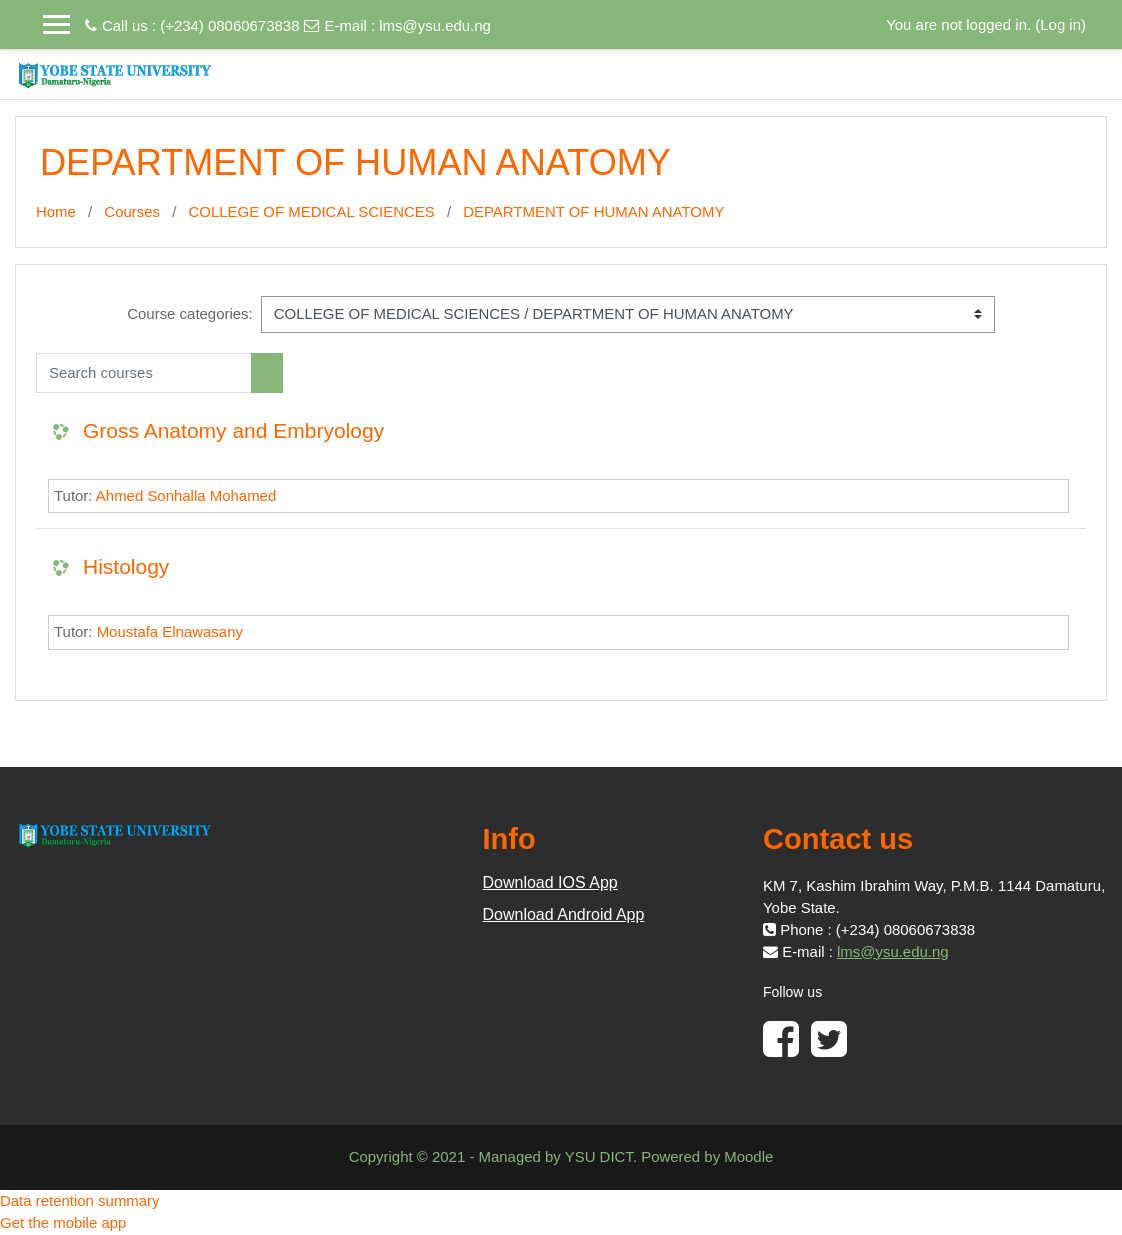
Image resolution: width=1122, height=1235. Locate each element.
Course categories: (190, 313)
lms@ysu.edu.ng (435, 25)
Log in (1060, 24)
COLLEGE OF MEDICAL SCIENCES (312, 211)
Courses (132, 211)
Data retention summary (80, 1200)
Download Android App (564, 914)
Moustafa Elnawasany (170, 631)
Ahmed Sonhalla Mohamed (186, 495)
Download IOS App (550, 882)
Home (56, 211)
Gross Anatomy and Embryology (233, 430)
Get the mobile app (63, 1222)
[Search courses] (144, 373)
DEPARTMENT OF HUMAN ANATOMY (593, 211)
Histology (126, 566)
